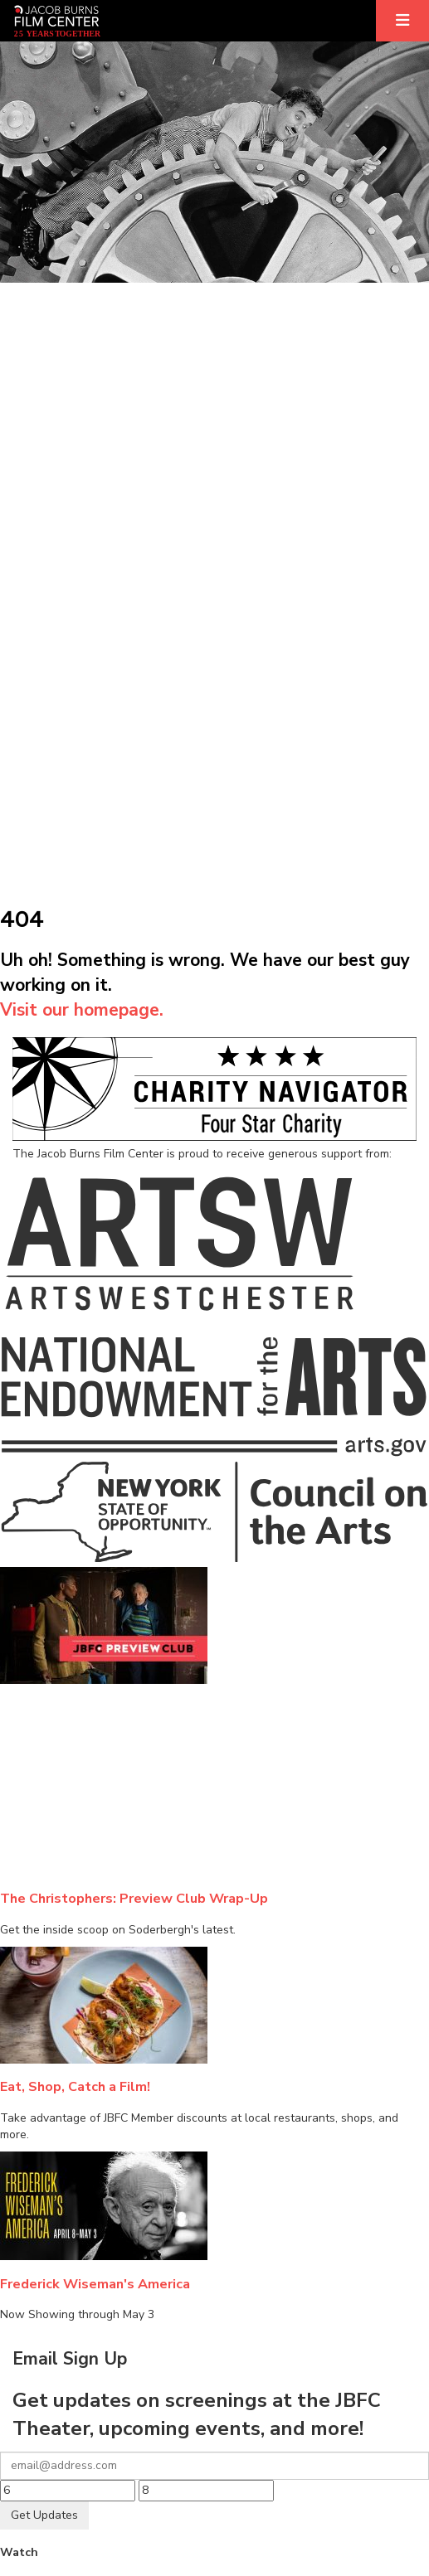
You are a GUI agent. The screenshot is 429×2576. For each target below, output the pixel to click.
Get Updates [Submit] (44, 2515)
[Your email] (214, 2466)
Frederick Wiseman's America (95, 2283)
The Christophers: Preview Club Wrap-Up (134, 1898)
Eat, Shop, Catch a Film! (75, 2086)
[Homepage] (57, 20)
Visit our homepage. (81, 1009)
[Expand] (402, 20)
